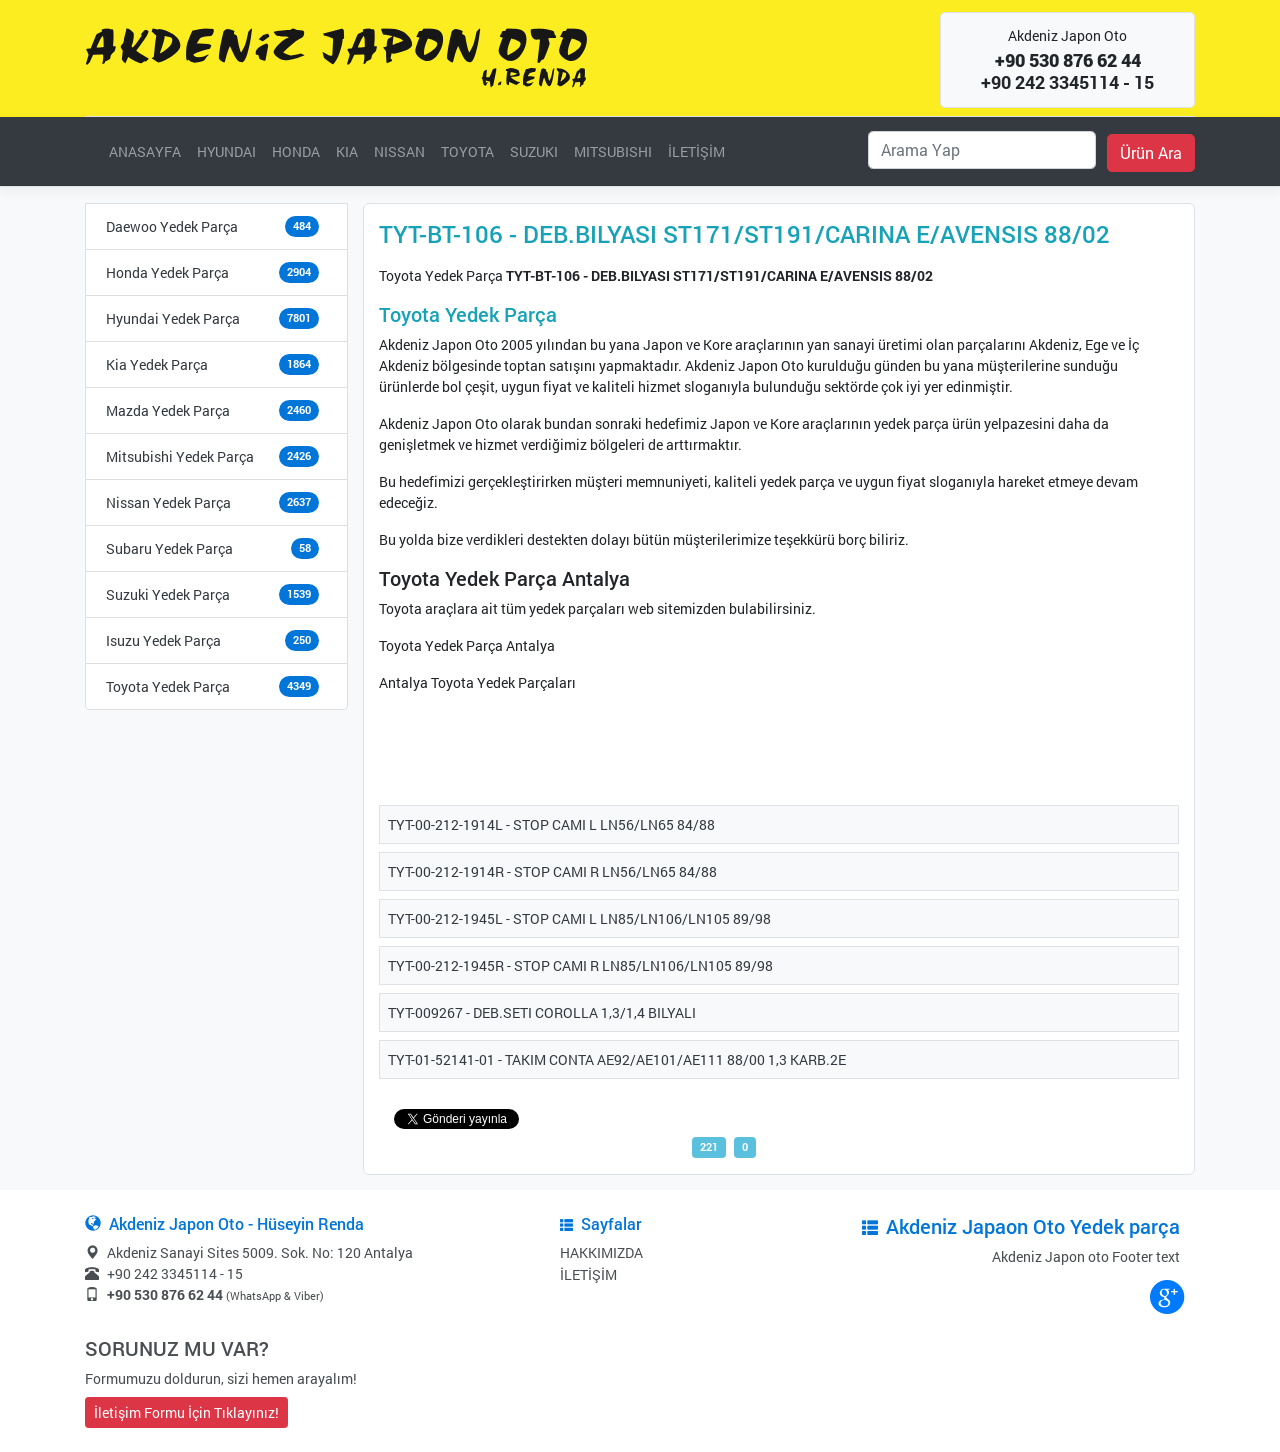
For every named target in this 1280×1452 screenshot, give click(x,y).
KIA (347, 151)
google (1166, 1296)
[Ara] (982, 150)
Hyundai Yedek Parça (173, 318)
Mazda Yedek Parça (168, 410)
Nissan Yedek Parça (168, 502)
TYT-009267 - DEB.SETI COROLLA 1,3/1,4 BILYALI (542, 1012)
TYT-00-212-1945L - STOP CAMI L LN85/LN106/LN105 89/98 (579, 918)
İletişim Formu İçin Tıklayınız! (186, 1412)
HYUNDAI (226, 151)
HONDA (296, 151)
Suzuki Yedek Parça (168, 594)
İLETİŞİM (696, 151)
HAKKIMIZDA (601, 1252)
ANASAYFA (145, 151)
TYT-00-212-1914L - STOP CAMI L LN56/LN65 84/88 (551, 824)
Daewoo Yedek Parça (172, 226)
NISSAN (399, 151)
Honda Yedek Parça (167, 272)
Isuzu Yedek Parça (163, 640)
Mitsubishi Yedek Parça (180, 456)
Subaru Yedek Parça (169, 548)
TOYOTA (467, 151)
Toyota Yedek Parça (168, 686)
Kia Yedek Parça (157, 364)
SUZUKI (534, 151)
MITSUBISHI (613, 151)
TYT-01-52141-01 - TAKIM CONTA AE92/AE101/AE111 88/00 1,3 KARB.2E (617, 1059)
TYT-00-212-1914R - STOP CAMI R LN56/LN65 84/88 (552, 871)
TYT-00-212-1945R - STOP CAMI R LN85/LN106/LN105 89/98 (580, 965)
